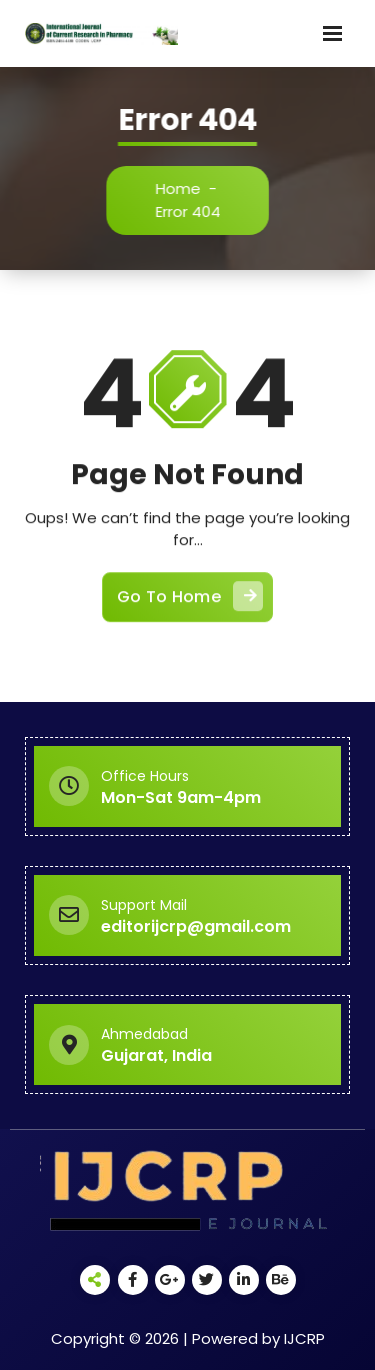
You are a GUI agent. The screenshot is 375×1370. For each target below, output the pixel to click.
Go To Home (190, 604)
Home (182, 188)
